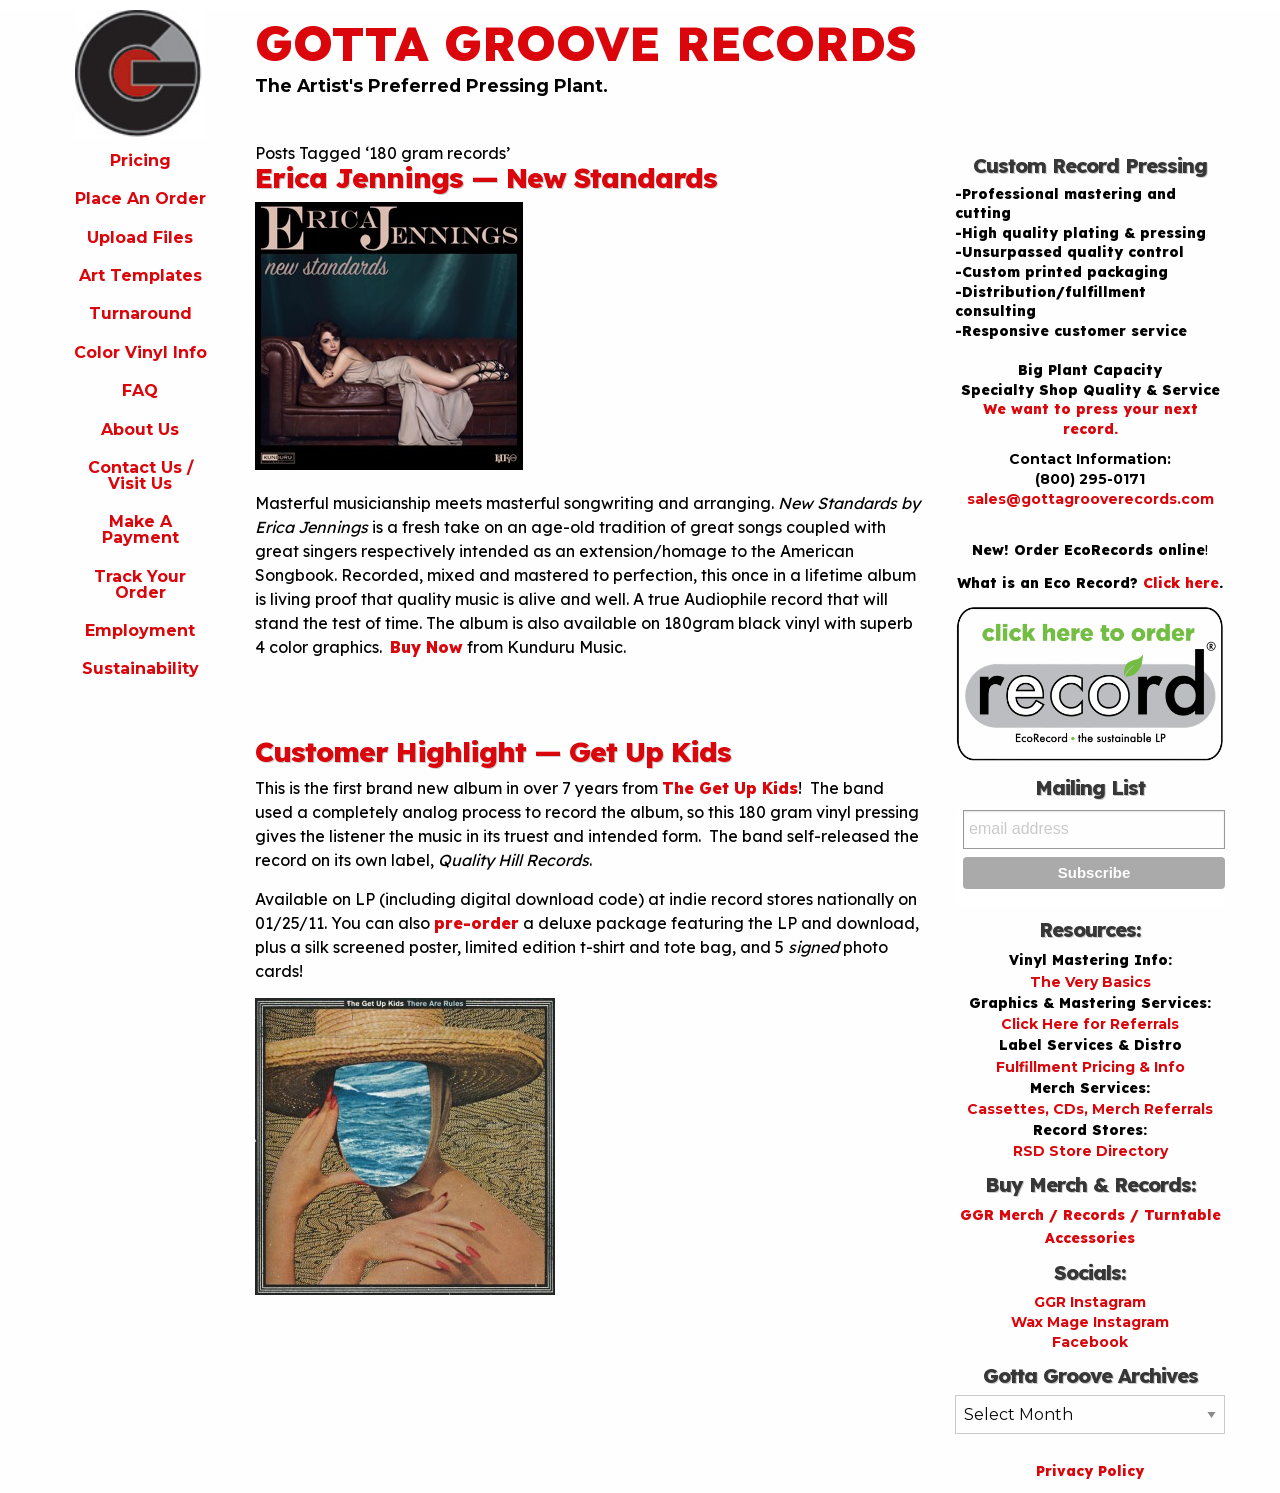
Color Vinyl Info (140, 352)
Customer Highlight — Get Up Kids (493, 751)
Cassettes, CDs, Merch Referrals (1090, 1109)
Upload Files (140, 237)
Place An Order (140, 198)
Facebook (1090, 1342)
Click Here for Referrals (1090, 1024)
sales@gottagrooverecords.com (1090, 499)
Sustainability (140, 668)
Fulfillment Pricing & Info (1090, 1067)
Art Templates (140, 275)
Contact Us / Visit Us (140, 475)
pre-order (476, 923)
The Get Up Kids (730, 788)
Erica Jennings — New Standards (486, 177)
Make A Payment (140, 529)
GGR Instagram (1090, 1302)
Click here (1181, 583)
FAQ (140, 390)
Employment (140, 630)
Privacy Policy (1090, 1471)
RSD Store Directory (1090, 1151)
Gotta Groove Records (586, 43)
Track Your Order (140, 584)
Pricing (140, 160)
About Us (140, 429)
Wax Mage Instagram (1090, 1322)
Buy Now (426, 647)
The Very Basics (1090, 982)
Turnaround (140, 313)
